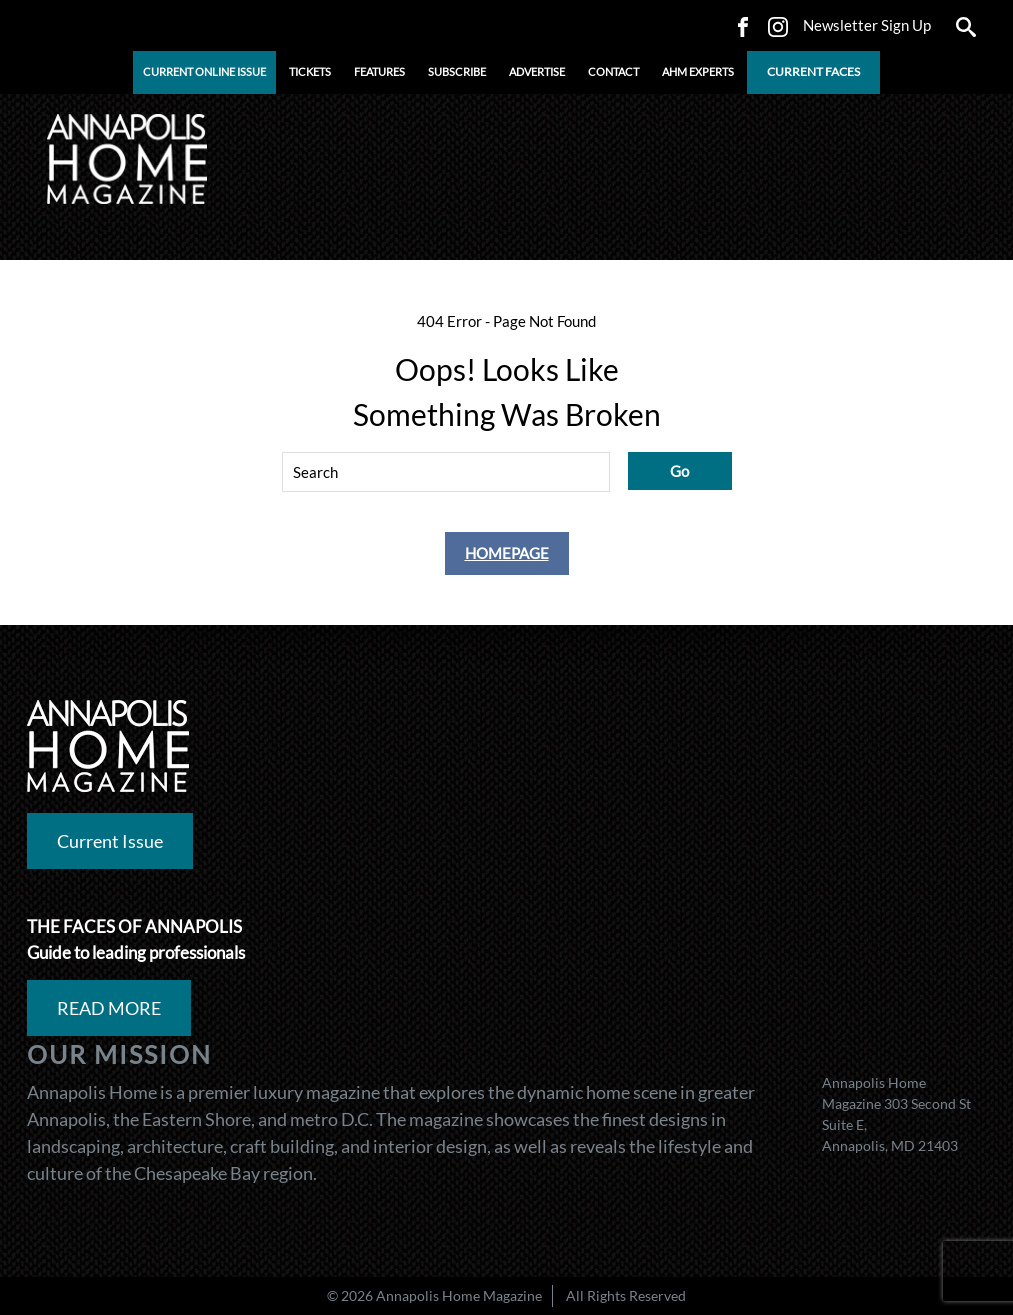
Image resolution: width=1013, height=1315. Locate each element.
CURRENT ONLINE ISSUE (204, 71)
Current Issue (110, 841)
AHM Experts (698, 71)
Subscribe (457, 71)
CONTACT (613, 71)
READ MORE (109, 1008)
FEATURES (379, 71)
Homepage (507, 553)
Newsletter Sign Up (867, 25)
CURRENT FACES (813, 71)
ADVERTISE (537, 71)
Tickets (310, 71)
